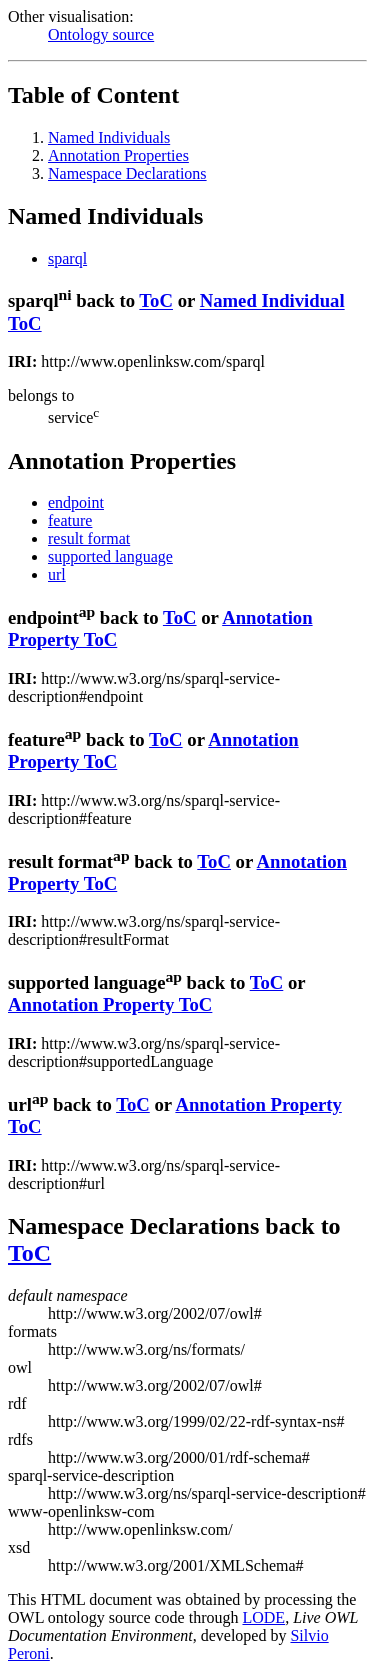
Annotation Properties (118, 155)
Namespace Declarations (127, 173)
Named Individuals (109, 137)
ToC (156, 301)
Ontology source (101, 34)
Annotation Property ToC (110, 1004)
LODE (263, 1617)
